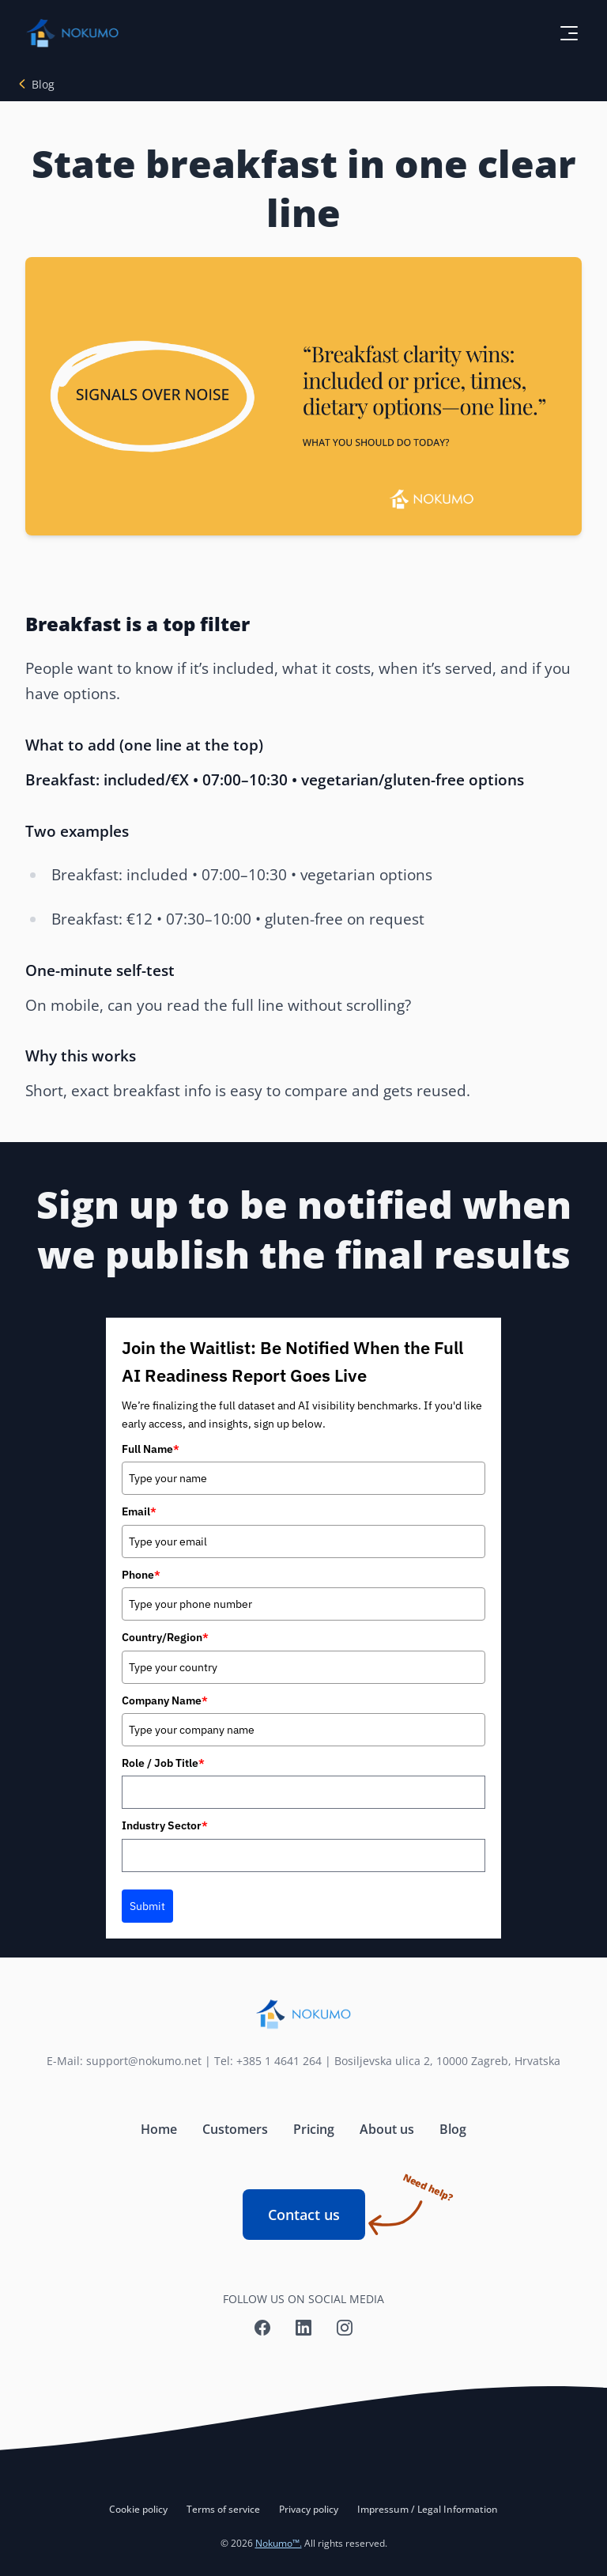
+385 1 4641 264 (279, 2060)
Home (159, 2129)
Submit (147, 1906)
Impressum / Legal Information (427, 2509)
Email (139, 1511)
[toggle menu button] (569, 33)
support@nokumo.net (144, 2060)
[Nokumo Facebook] (262, 2328)
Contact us (316, 2206)
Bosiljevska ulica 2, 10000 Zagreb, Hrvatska (447, 2060)
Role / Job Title (163, 1763)
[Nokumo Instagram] (345, 2328)
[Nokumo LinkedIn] (303, 2328)
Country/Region (165, 1637)
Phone (141, 1575)
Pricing (313, 2129)
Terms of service (223, 2509)
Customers (235, 2129)
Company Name (165, 1700)
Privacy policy (308, 2509)
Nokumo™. (278, 2543)
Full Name (150, 1449)
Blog (43, 84)
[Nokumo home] (303, 2014)
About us (387, 2129)
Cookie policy (138, 2509)
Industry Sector (165, 1825)
